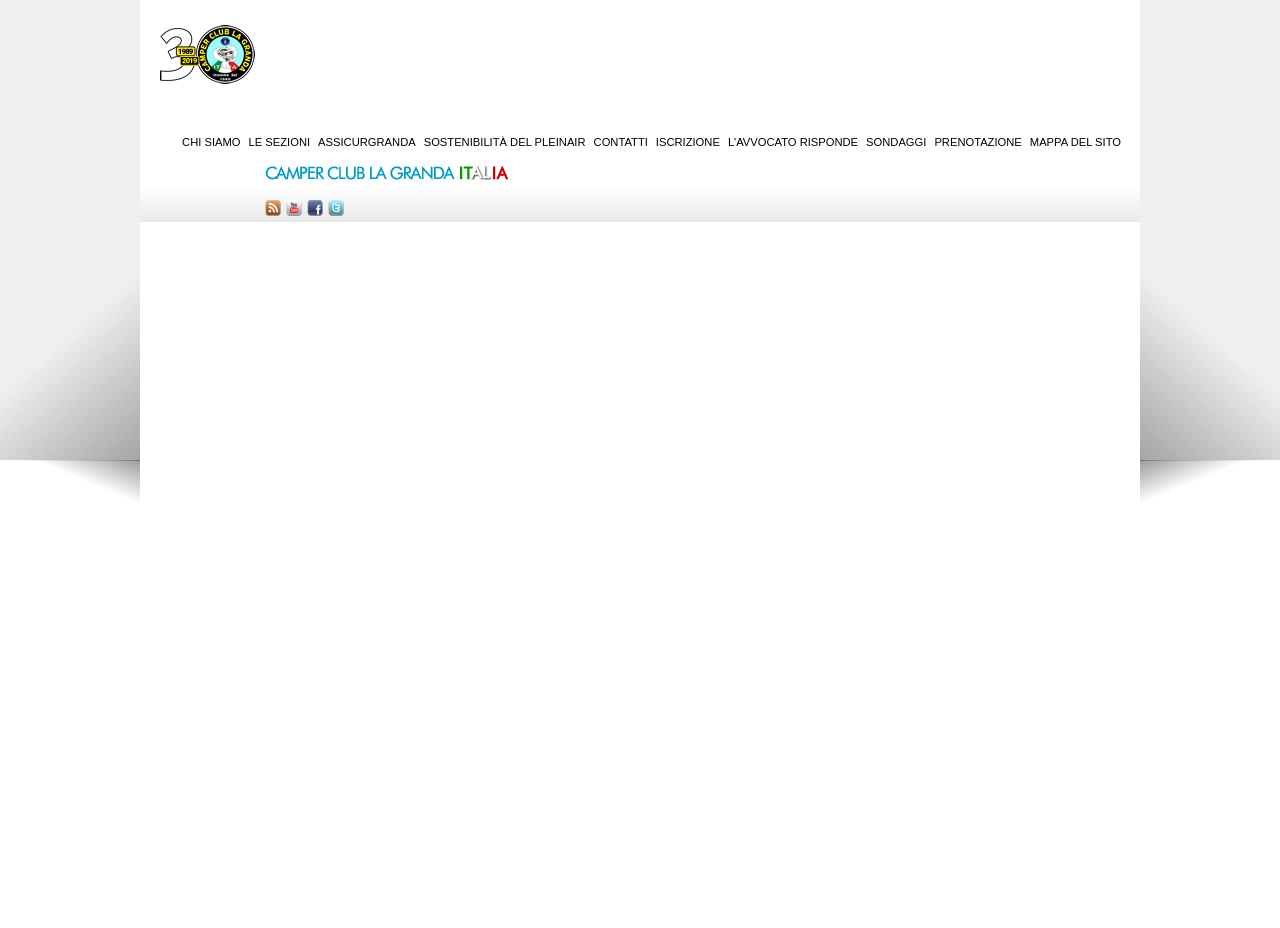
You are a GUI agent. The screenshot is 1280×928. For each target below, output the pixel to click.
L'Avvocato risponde (793, 142)
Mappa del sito (1075, 142)
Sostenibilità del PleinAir (505, 142)
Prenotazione (977, 142)
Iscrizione (688, 142)
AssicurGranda (367, 142)
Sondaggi (896, 142)
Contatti (621, 142)
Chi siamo (211, 142)
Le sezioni (280, 142)
